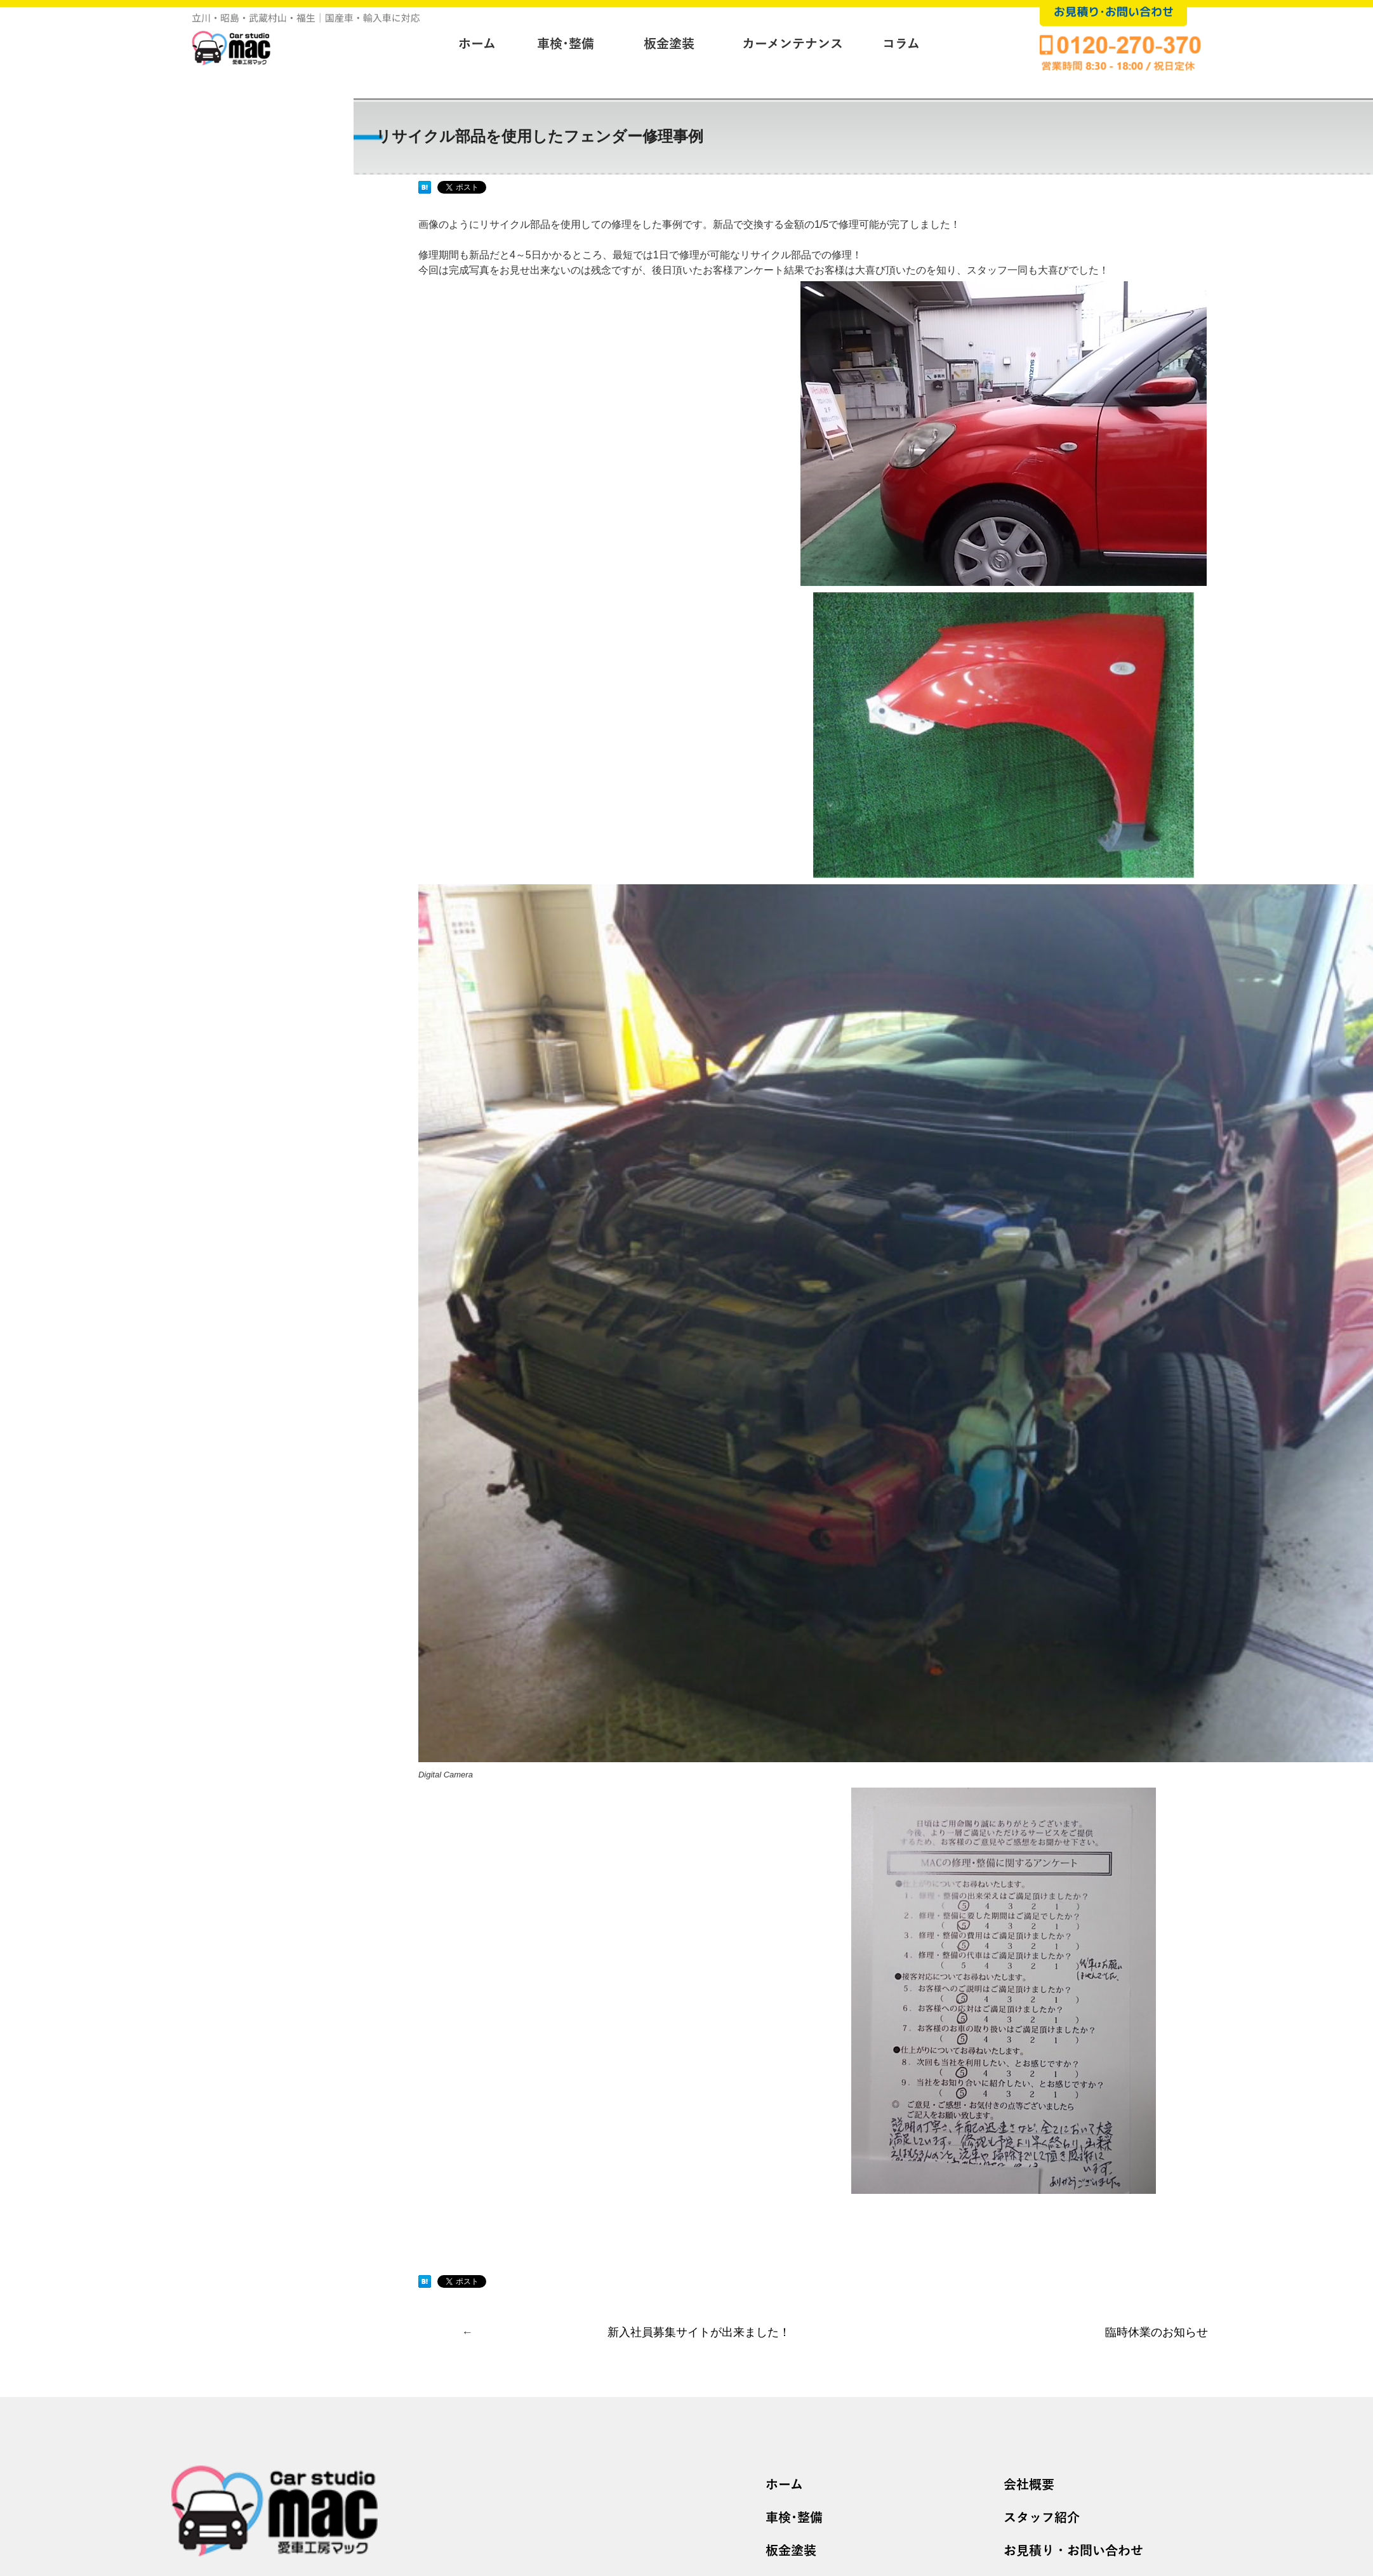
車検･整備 (794, 2518)
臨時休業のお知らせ (1156, 2332)
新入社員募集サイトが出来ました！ (698, 2332)
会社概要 (1029, 2485)
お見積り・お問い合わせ (1073, 2551)
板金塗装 (791, 2551)
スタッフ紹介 (1042, 2518)
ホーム (784, 2485)
